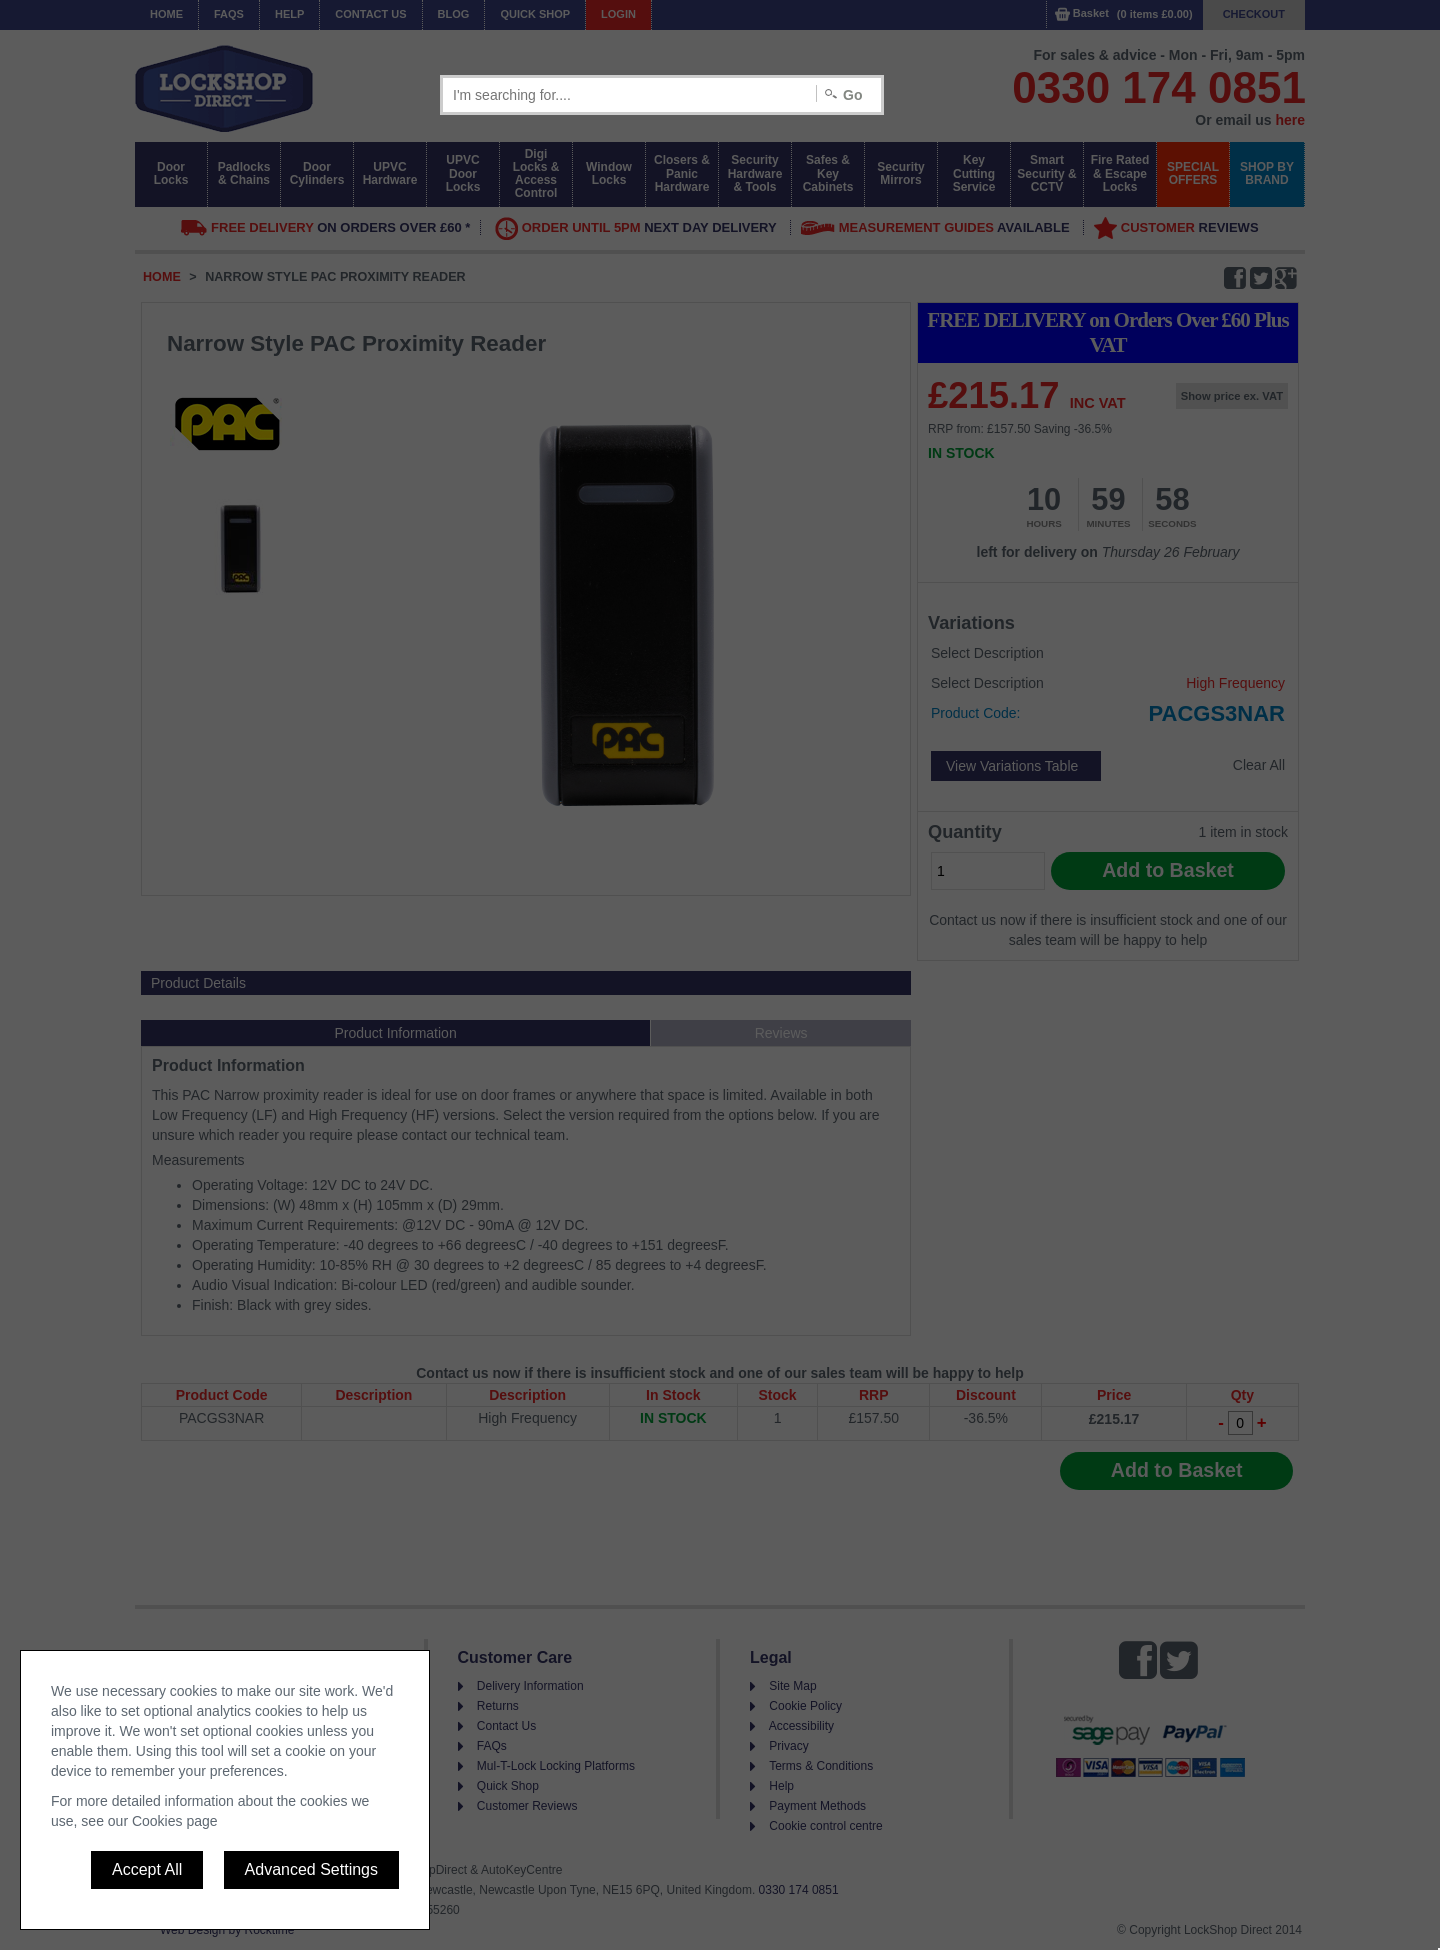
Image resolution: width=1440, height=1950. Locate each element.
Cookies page (175, 1821)
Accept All (147, 1869)
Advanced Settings (311, 1869)
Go (852, 95)
